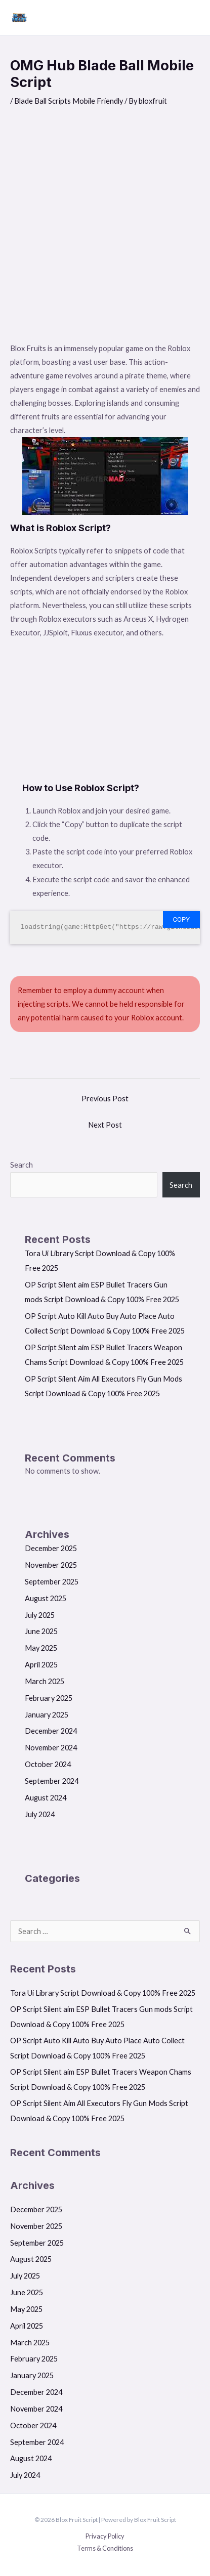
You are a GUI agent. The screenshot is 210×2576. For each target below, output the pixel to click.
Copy (181, 919)
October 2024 (48, 1764)
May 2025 (41, 1648)
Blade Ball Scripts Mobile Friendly (68, 101)
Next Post (105, 1125)
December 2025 (51, 1548)
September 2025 (51, 1581)
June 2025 (41, 1631)
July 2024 (40, 1814)
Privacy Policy (105, 2536)
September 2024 (51, 1781)
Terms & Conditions (105, 2548)
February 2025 (48, 1698)
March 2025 (44, 1681)
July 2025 (40, 1615)
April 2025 (41, 1664)
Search (21, 1165)
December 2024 (51, 1731)
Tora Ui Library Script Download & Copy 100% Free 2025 (102, 1993)
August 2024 (45, 1797)
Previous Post (105, 1098)
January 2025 (46, 1714)
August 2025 (45, 1598)
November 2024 (51, 1747)
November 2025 (51, 1565)
